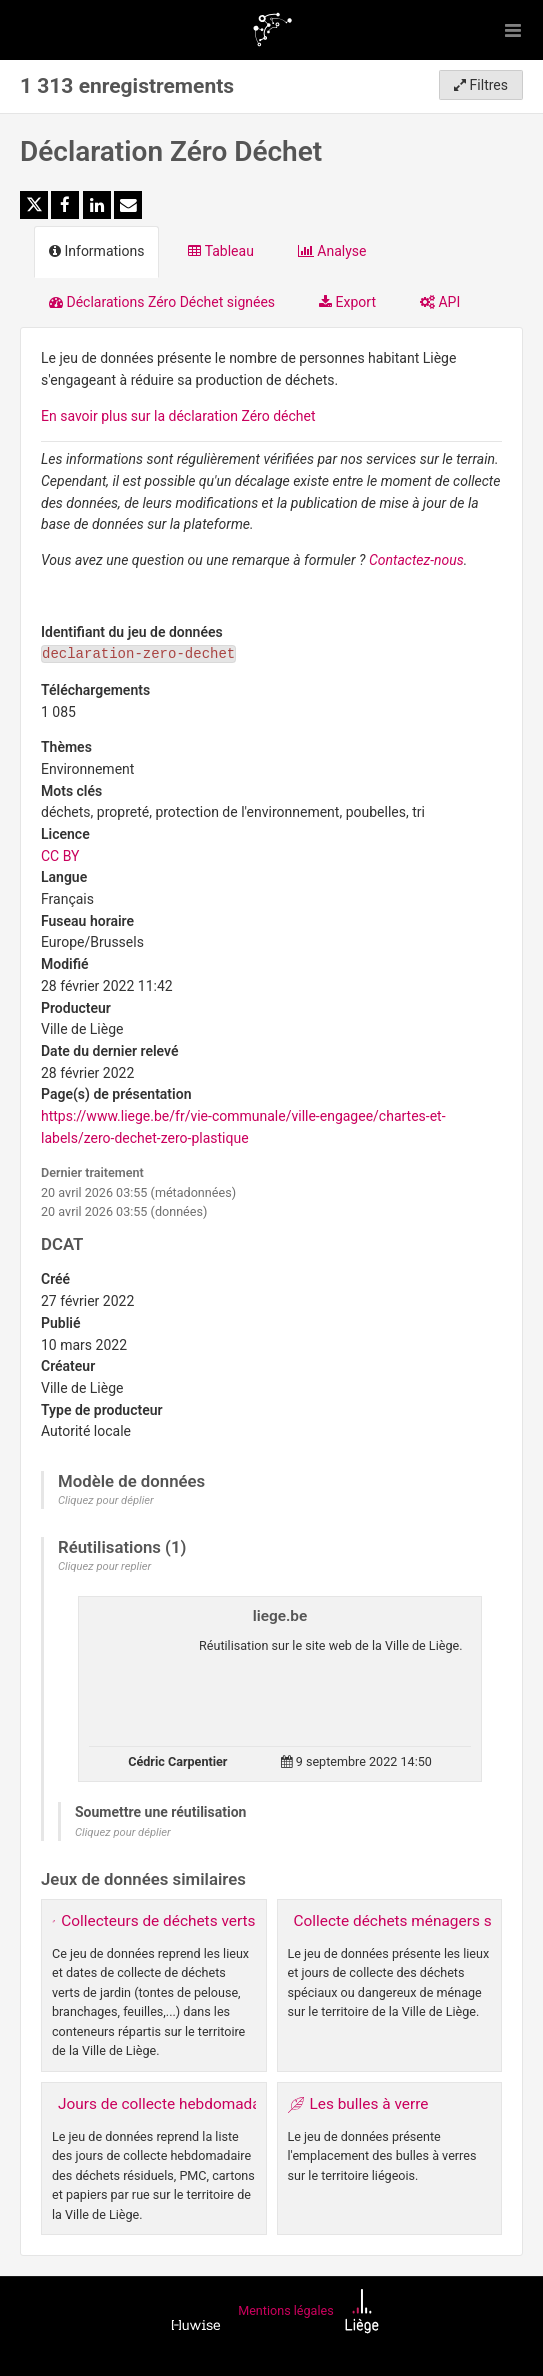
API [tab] (440, 302)
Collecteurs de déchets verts (158, 1921)
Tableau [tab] (220, 251)
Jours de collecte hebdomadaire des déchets (211, 2104)
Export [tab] (347, 302)
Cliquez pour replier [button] (104, 1566)
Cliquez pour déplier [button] (106, 1500)
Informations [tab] (96, 251)
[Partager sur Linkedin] (97, 205)
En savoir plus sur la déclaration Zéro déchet (178, 416)
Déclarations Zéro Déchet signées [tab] (162, 302)
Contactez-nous (416, 560)
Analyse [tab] (332, 251)
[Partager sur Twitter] (34, 205)
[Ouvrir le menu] (513, 30)
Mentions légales (285, 2311)
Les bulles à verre (369, 2104)
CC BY (60, 856)
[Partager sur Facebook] (65, 205)
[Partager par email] (128, 205)
